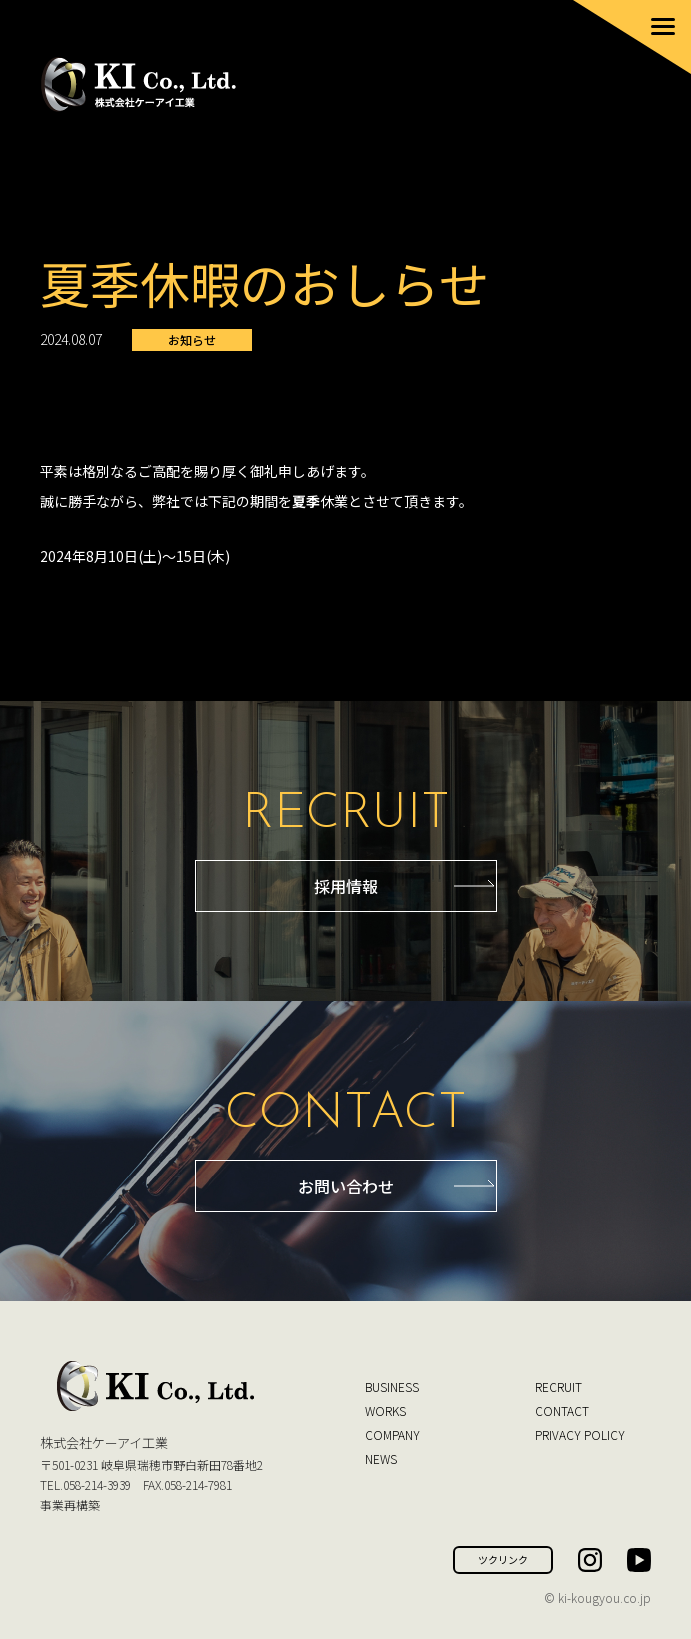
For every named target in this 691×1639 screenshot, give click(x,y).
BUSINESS (392, 1386)
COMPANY (392, 1434)
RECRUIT (558, 1386)
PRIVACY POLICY (580, 1434)
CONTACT (562, 1410)
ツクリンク (503, 1559)
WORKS (385, 1410)
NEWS (381, 1458)
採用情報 (346, 886)
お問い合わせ (346, 1186)
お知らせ (192, 339)
